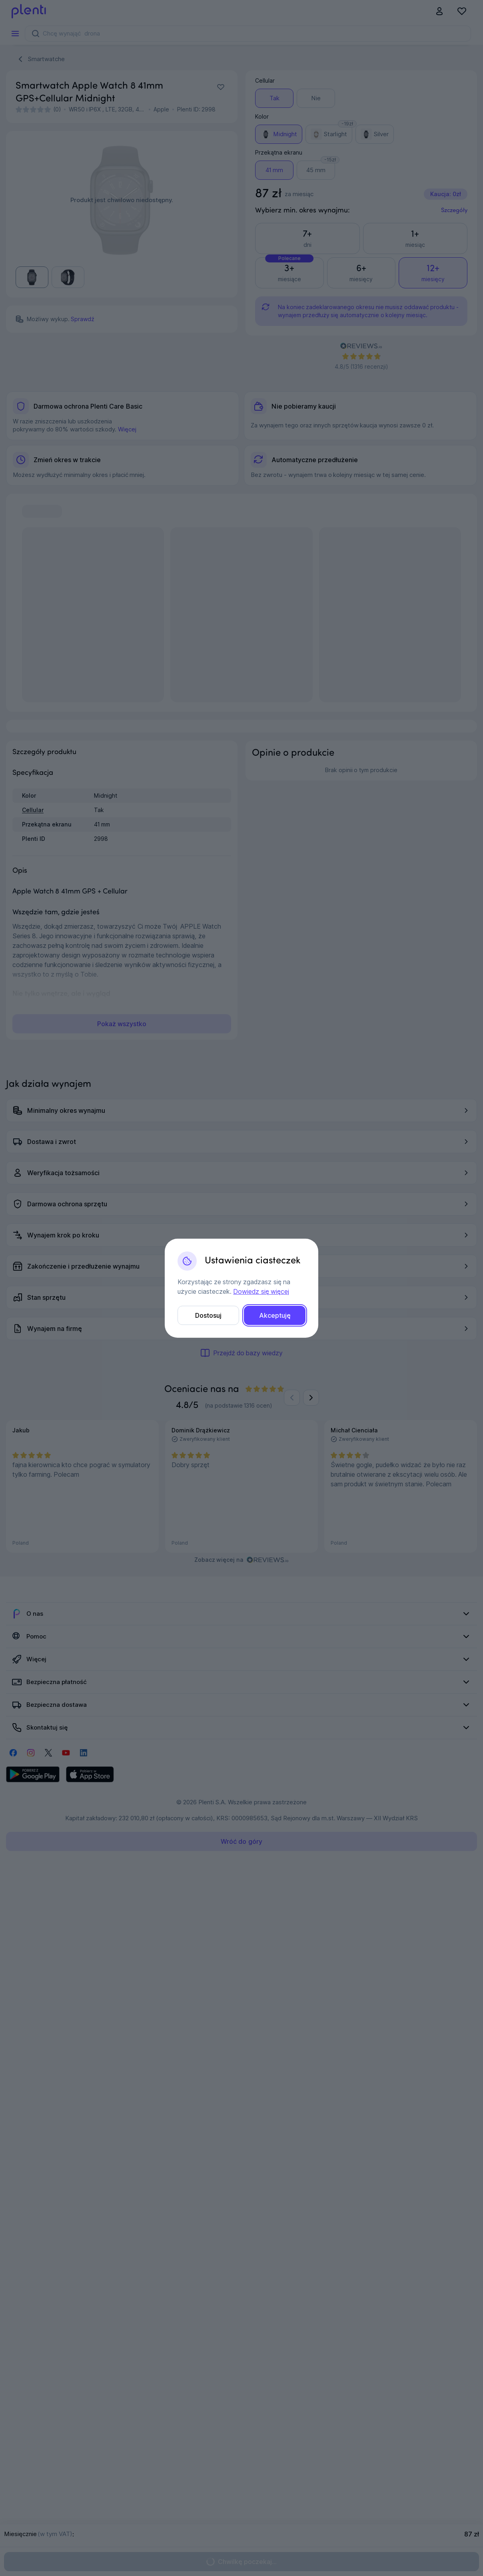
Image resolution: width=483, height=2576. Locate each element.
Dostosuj (208, 1315)
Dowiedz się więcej (261, 1291)
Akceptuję (275, 1315)
